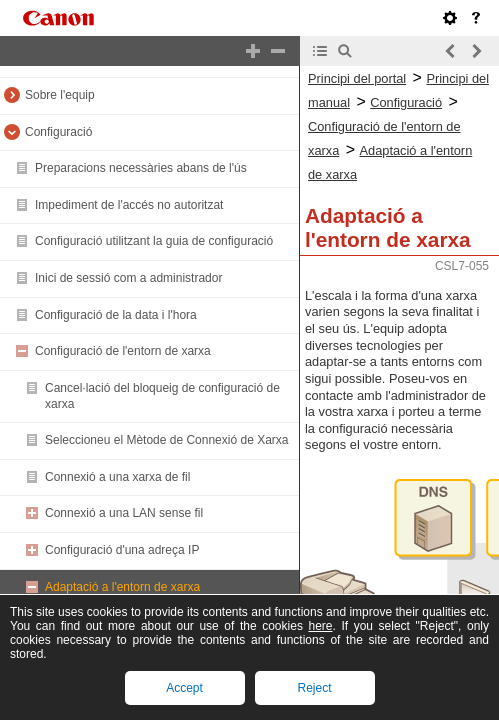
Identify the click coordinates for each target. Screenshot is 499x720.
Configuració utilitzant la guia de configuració (154, 241)
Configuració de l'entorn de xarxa (123, 351)
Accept (184, 688)
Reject (314, 688)
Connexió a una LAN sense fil (124, 513)
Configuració (58, 132)
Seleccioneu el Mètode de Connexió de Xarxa (167, 440)
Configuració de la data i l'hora (116, 315)
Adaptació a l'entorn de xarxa (122, 587)
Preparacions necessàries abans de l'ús (141, 168)
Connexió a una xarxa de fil (117, 477)
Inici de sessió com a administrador (128, 278)
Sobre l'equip (60, 95)
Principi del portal (357, 78)
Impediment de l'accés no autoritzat (129, 205)
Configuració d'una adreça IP (122, 550)
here (320, 626)
